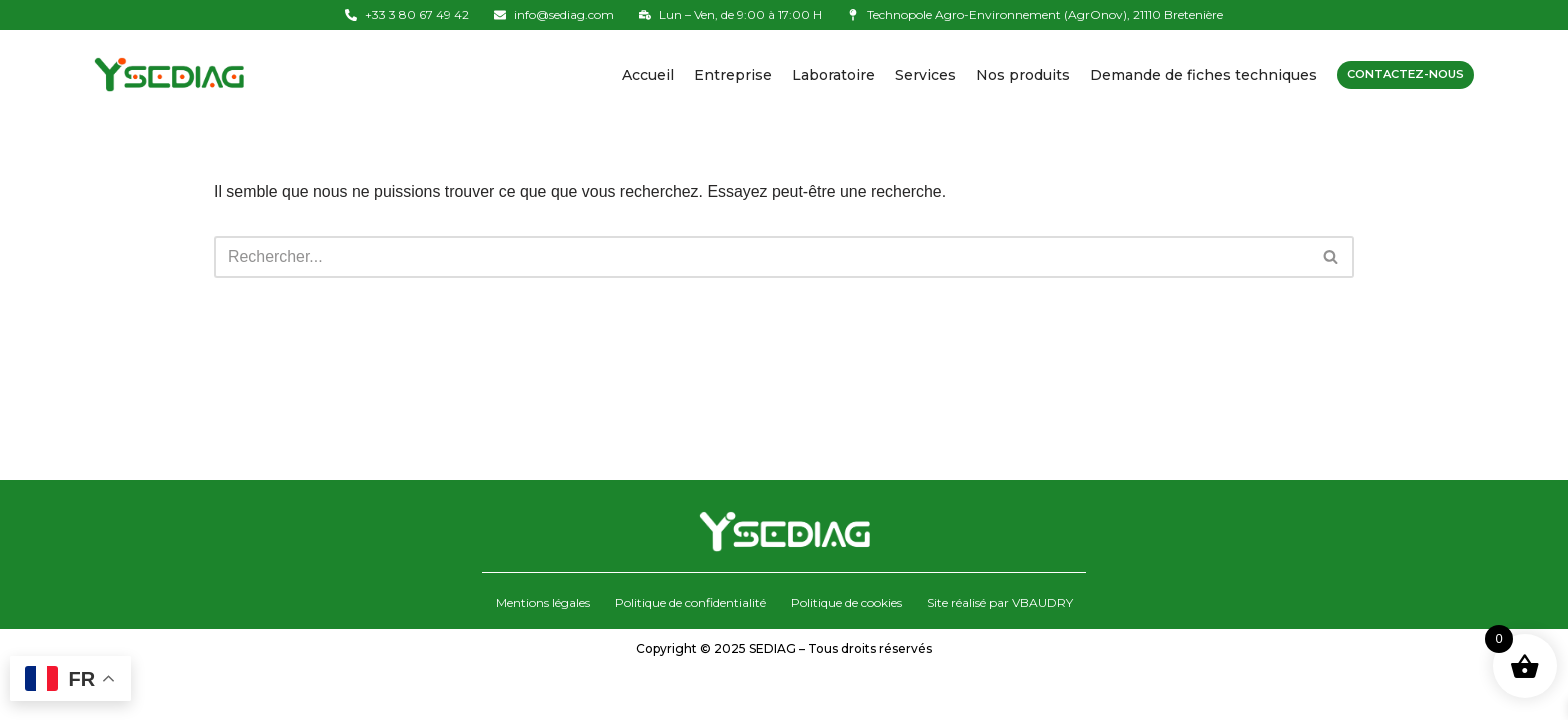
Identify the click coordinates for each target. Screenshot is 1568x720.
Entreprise (723, 75)
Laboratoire (823, 75)
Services (915, 75)
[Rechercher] (761, 259)
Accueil (638, 75)
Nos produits (1013, 75)
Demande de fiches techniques (1193, 75)
